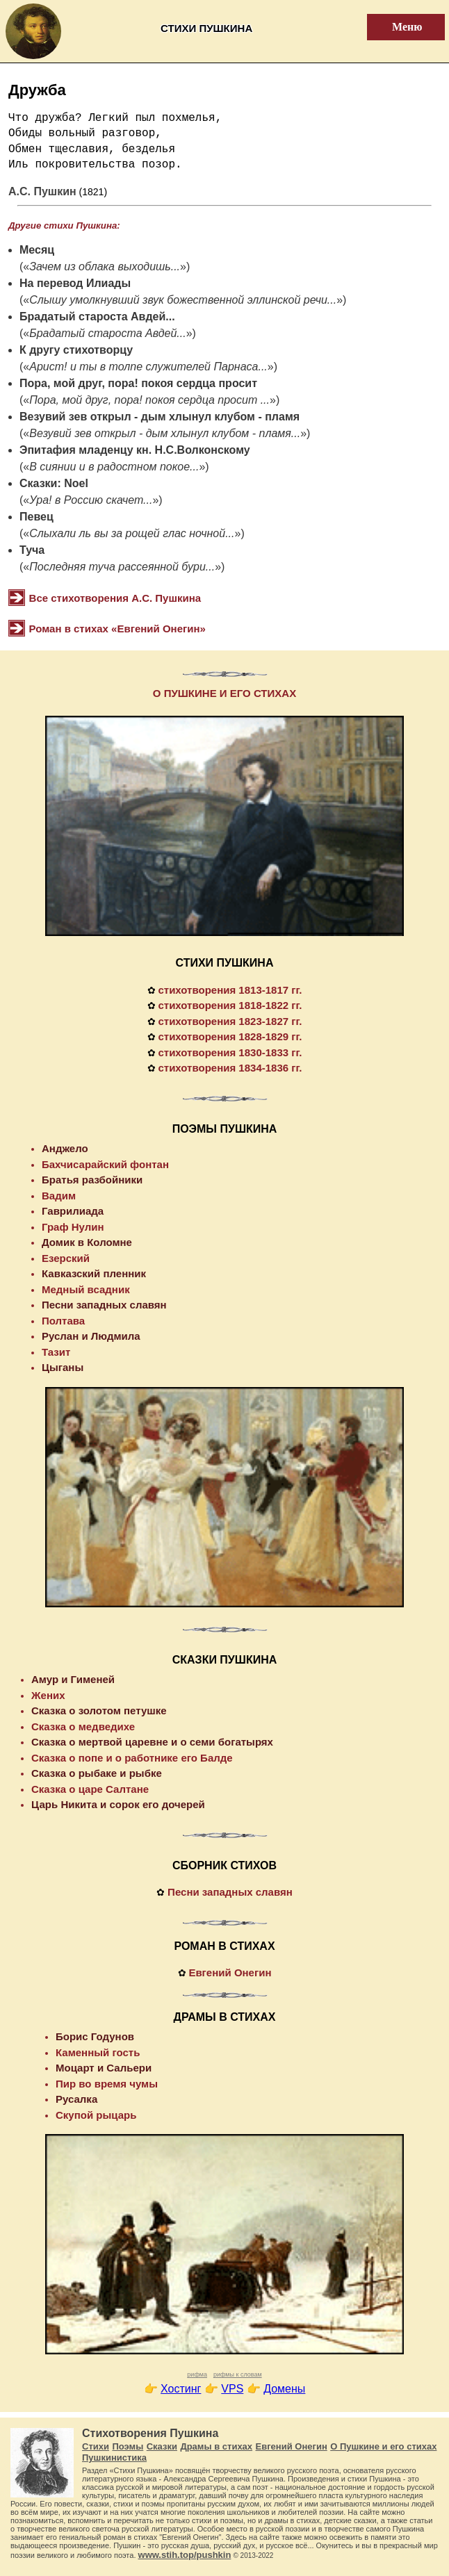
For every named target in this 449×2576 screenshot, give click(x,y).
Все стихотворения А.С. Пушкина (115, 598)
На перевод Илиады (75, 283)
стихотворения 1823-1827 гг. (230, 1021)
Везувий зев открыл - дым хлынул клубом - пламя (159, 417)
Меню (398, 27)
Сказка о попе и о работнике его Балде (132, 1758)
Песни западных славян (104, 1305)
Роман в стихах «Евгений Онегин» (117, 628)
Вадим (59, 1195)
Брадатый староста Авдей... (97, 316)
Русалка (76, 2099)
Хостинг (181, 2389)
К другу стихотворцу (76, 350)
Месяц (36, 250)
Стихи (95, 2446)
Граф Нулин (73, 1227)
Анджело (65, 1148)
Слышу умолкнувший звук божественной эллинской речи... (182, 300)
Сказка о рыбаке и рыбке (96, 1773)
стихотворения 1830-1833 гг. (230, 1052)
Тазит (56, 1352)
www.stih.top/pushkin (184, 2555)
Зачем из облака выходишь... (104, 266)
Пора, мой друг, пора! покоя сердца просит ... (149, 400)
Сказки (162, 2446)
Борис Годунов (95, 2036)
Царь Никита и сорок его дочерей (118, 1804)
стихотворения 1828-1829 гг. (230, 1036)
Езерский (66, 1258)
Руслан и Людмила (91, 1336)
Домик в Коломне (87, 1242)
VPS (232, 2389)
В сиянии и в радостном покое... (114, 467)
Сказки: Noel (53, 483)
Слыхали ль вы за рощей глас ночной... (131, 533)
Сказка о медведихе (83, 1726)
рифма (197, 2374)
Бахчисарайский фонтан (105, 1164)
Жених (48, 1695)
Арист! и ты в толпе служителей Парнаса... (148, 366)
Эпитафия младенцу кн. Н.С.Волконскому (134, 450)
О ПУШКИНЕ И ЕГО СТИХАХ (224, 693)
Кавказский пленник (94, 1273)
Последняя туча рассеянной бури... (122, 567)
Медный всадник (86, 1289)
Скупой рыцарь (96, 2115)
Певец (36, 517)
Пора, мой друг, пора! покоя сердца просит (138, 383)
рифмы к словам (237, 2374)
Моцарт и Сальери (104, 2068)
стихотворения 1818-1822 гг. (230, 1005)
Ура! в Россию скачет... (90, 500)
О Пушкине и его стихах (383, 2446)
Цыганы (62, 1367)
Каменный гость (98, 2052)
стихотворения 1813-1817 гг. (230, 990)
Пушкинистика (114, 2457)
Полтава (63, 1321)
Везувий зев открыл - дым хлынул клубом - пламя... (164, 433)
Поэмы (127, 2446)
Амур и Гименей (73, 1679)
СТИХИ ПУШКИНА (225, 963)
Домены (284, 2389)
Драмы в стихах (216, 2446)
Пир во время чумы (107, 2084)
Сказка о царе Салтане (90, 1789)
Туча (31, 550)
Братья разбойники (92, 1180)
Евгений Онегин (229, 1972)
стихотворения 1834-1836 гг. (230, 1068)
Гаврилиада (73, 1211)
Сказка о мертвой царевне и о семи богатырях (152, 1742)
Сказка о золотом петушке (99, 1710)
